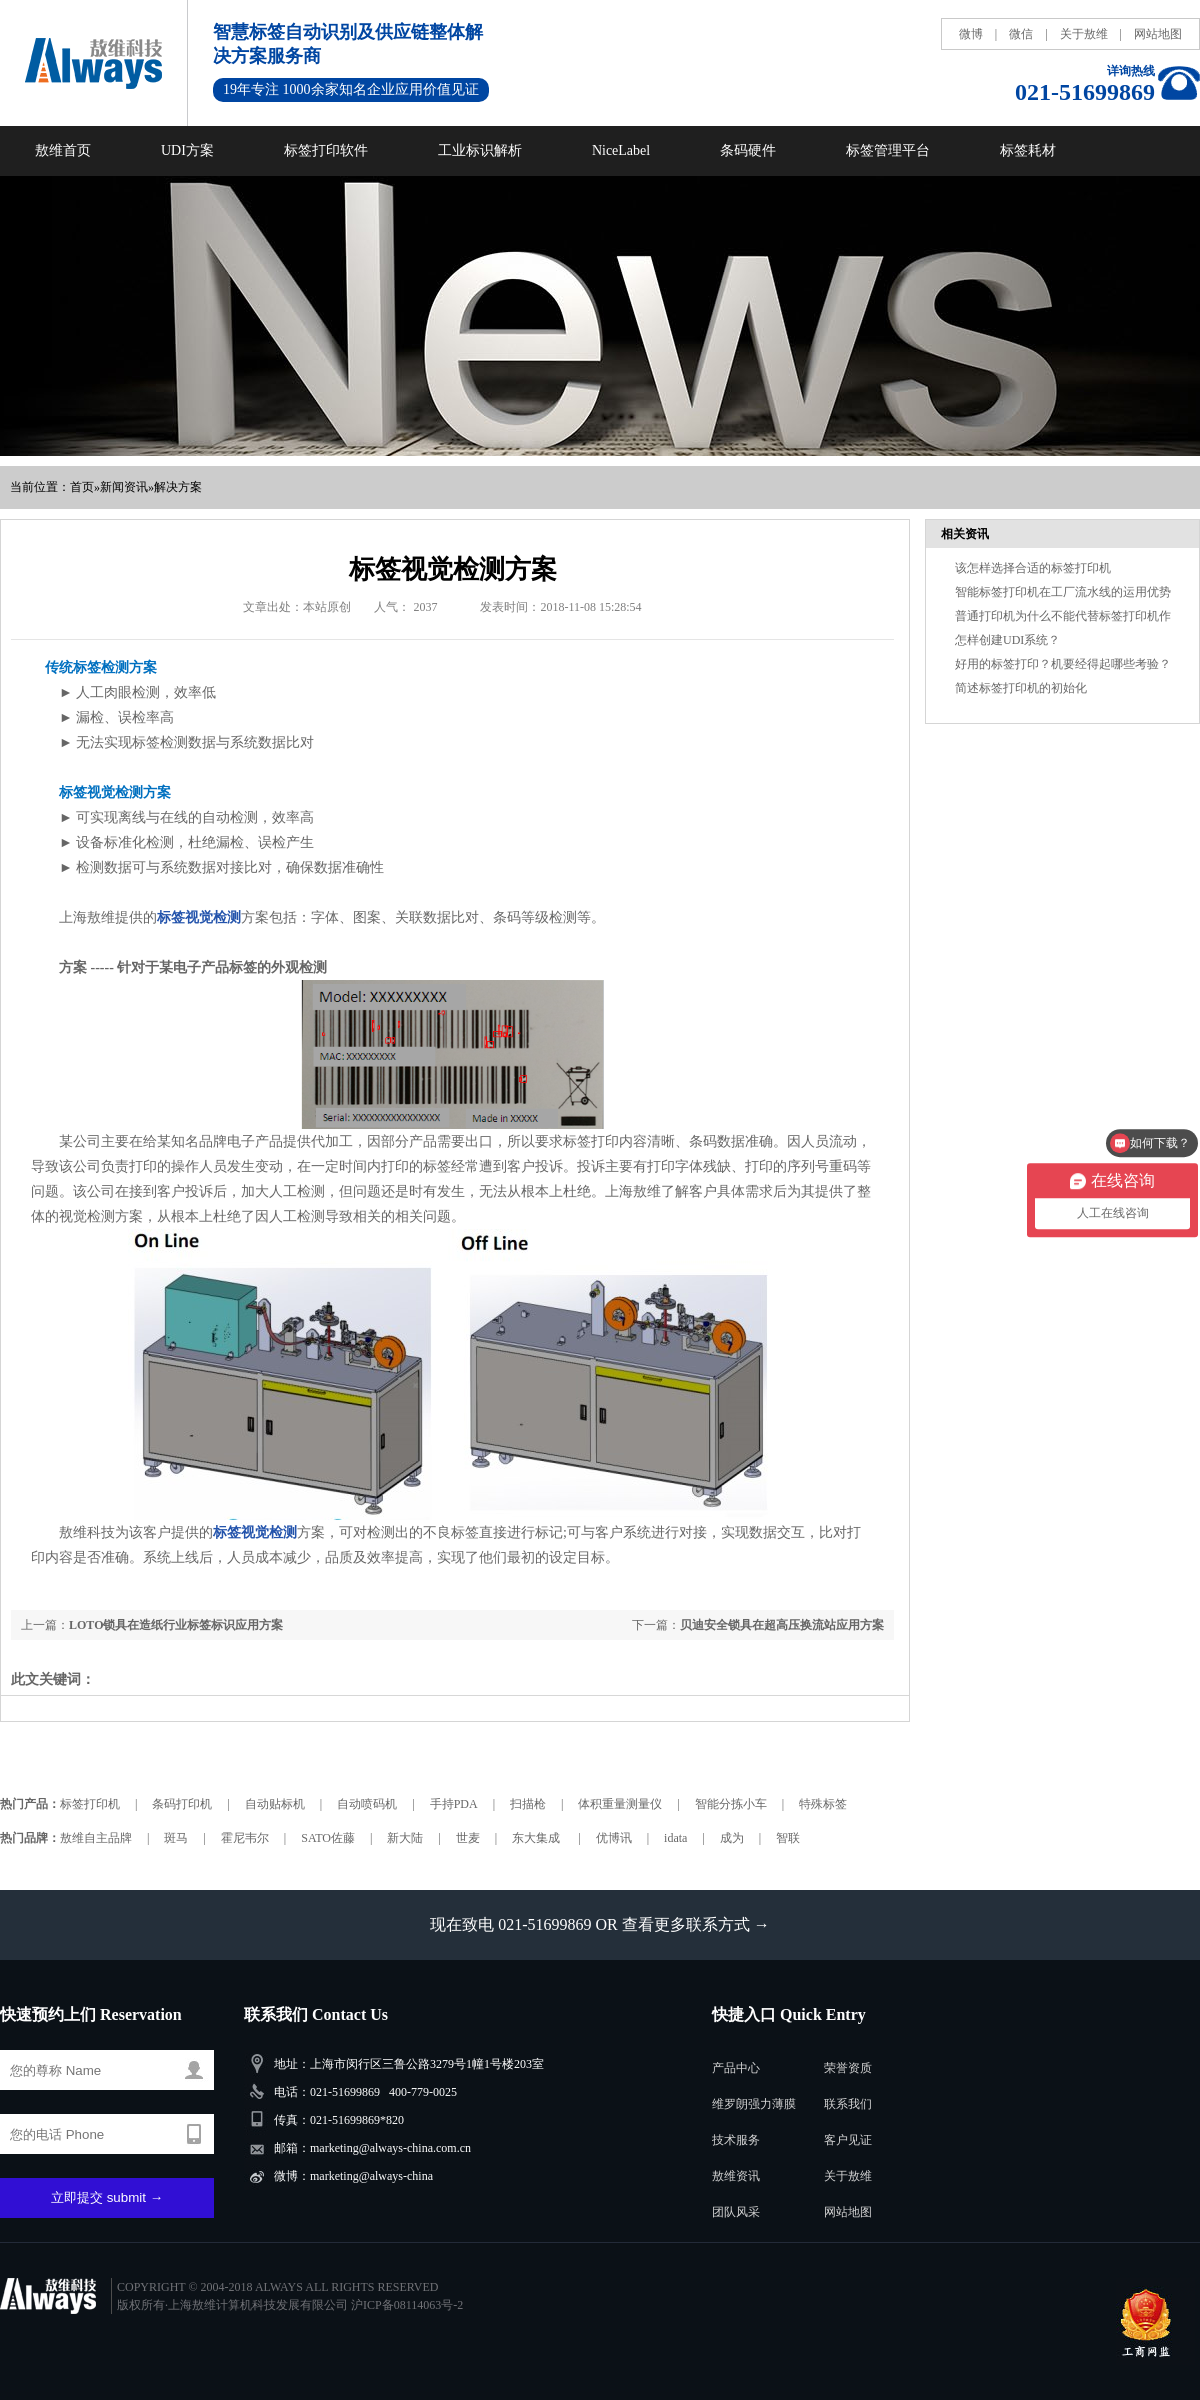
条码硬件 (748, 150)
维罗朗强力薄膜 (754, 2104)
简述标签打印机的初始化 (1021, 688)
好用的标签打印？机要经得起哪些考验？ (1063, 664)
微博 (971, 34)
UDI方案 (187, 150)
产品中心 (736, 2068)
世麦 (468, 1838)
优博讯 (614, 1838)
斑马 (176, 1838)
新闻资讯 (124, 487)
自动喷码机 (367, 1804)
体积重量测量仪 (620, 1804)
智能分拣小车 (731, 1804)
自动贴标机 (275, 1804)
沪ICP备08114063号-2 (407, 2305)
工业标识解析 (480, 150)
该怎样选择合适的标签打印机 (1033, 568)
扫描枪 (528, 1804)
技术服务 (736, 2140)
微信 (1021, 34)
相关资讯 (965, 534)
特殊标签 (823, 1804)
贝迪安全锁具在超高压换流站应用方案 (782, 1625)
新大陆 (405, 1838)
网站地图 (1158, 34)
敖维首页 (63, 150)
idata (675, 1838)
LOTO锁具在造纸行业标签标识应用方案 (176, 1625)
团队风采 (736, 2212)
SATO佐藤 (328, 1838)
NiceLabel (621, 150)
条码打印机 (182, 1804)
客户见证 (848, 2140)
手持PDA (454, 1804)
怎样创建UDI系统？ (1007, 640)
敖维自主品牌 (96, 1838)
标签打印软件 (326, 150)
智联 (788, 1838)
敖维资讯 (736, 2176)
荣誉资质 (848, 2068)
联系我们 (848, 2104)
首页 (82, 487)
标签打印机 (90, 1804)
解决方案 (178, 487)
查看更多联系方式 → (696, 1924)
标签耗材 (1028, 150)
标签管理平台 (888, 150)
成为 (732, 1838)
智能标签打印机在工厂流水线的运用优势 (1063, 592)
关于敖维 (1084, 34)
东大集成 (537, 1838)
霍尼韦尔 (245, 1838)
